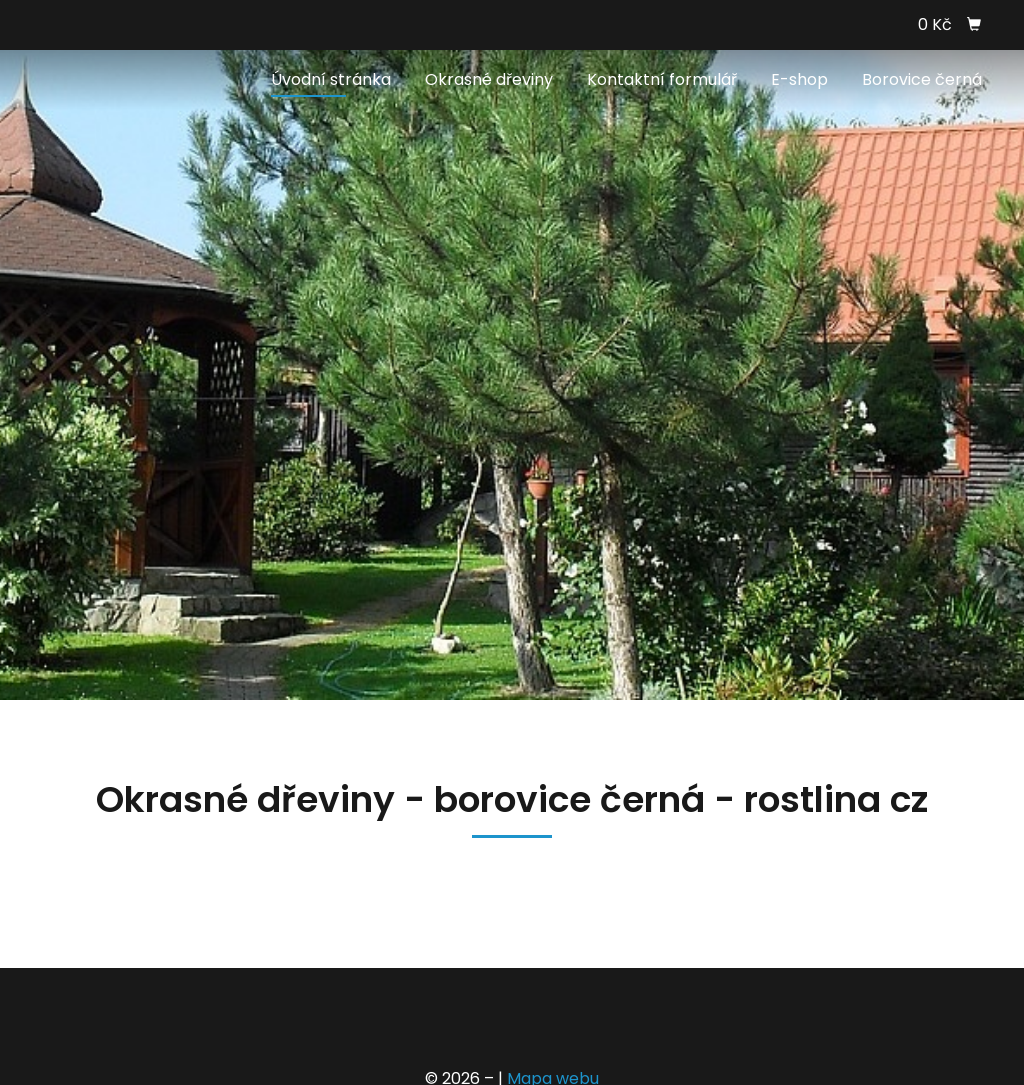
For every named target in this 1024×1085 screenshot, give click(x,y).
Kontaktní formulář (662, 79)
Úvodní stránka (331, 79)
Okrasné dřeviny (489, 79)
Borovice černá (922, 79)
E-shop (799, 79)
